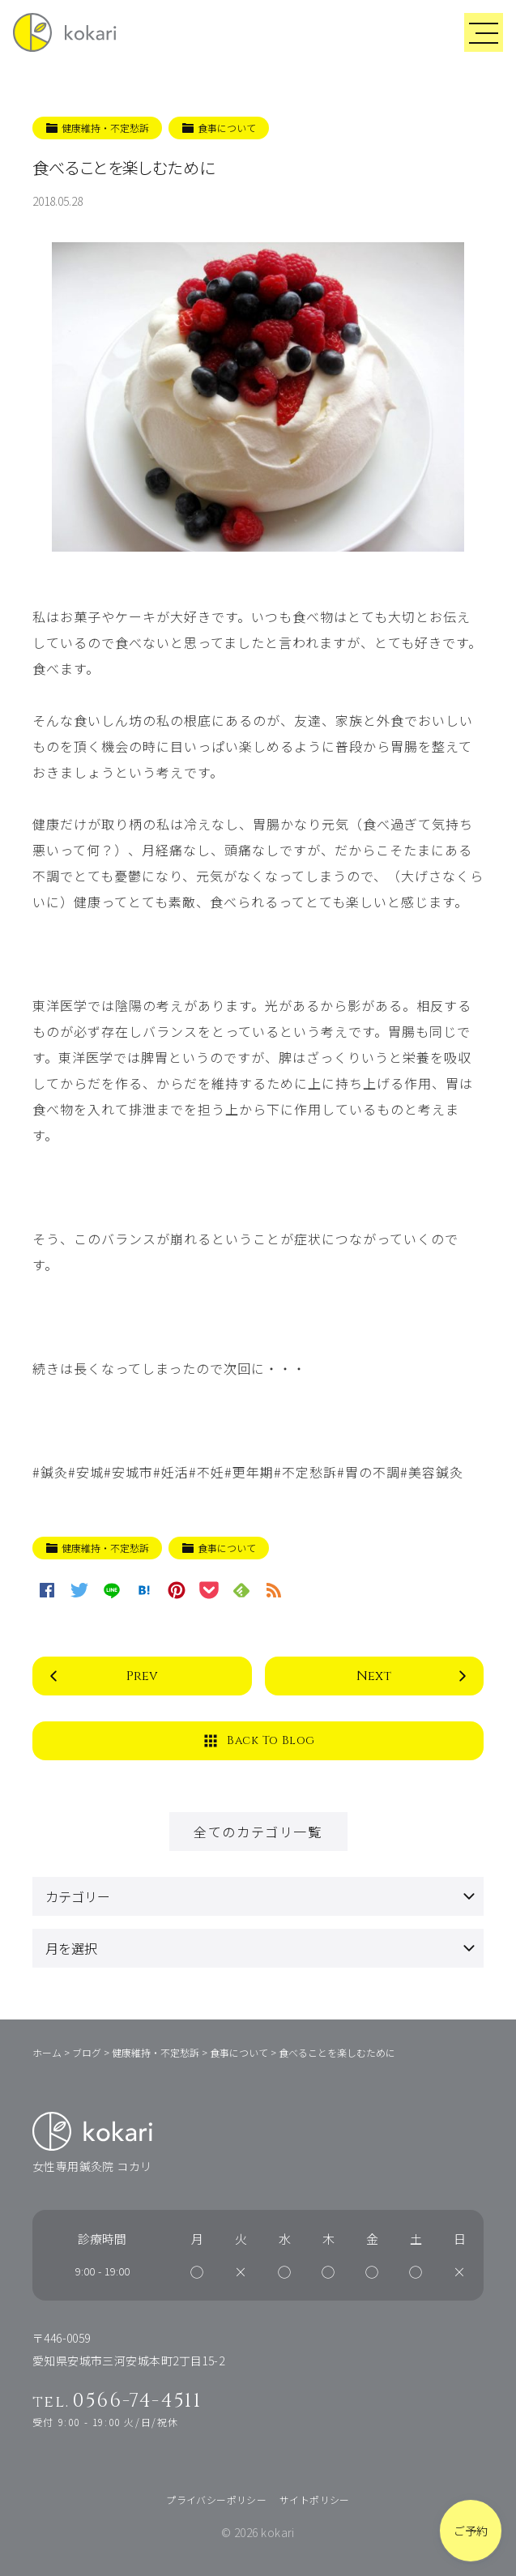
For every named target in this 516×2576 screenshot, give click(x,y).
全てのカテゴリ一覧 (258, 1831)
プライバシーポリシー (216, 2499)
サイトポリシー (314, 2499)
